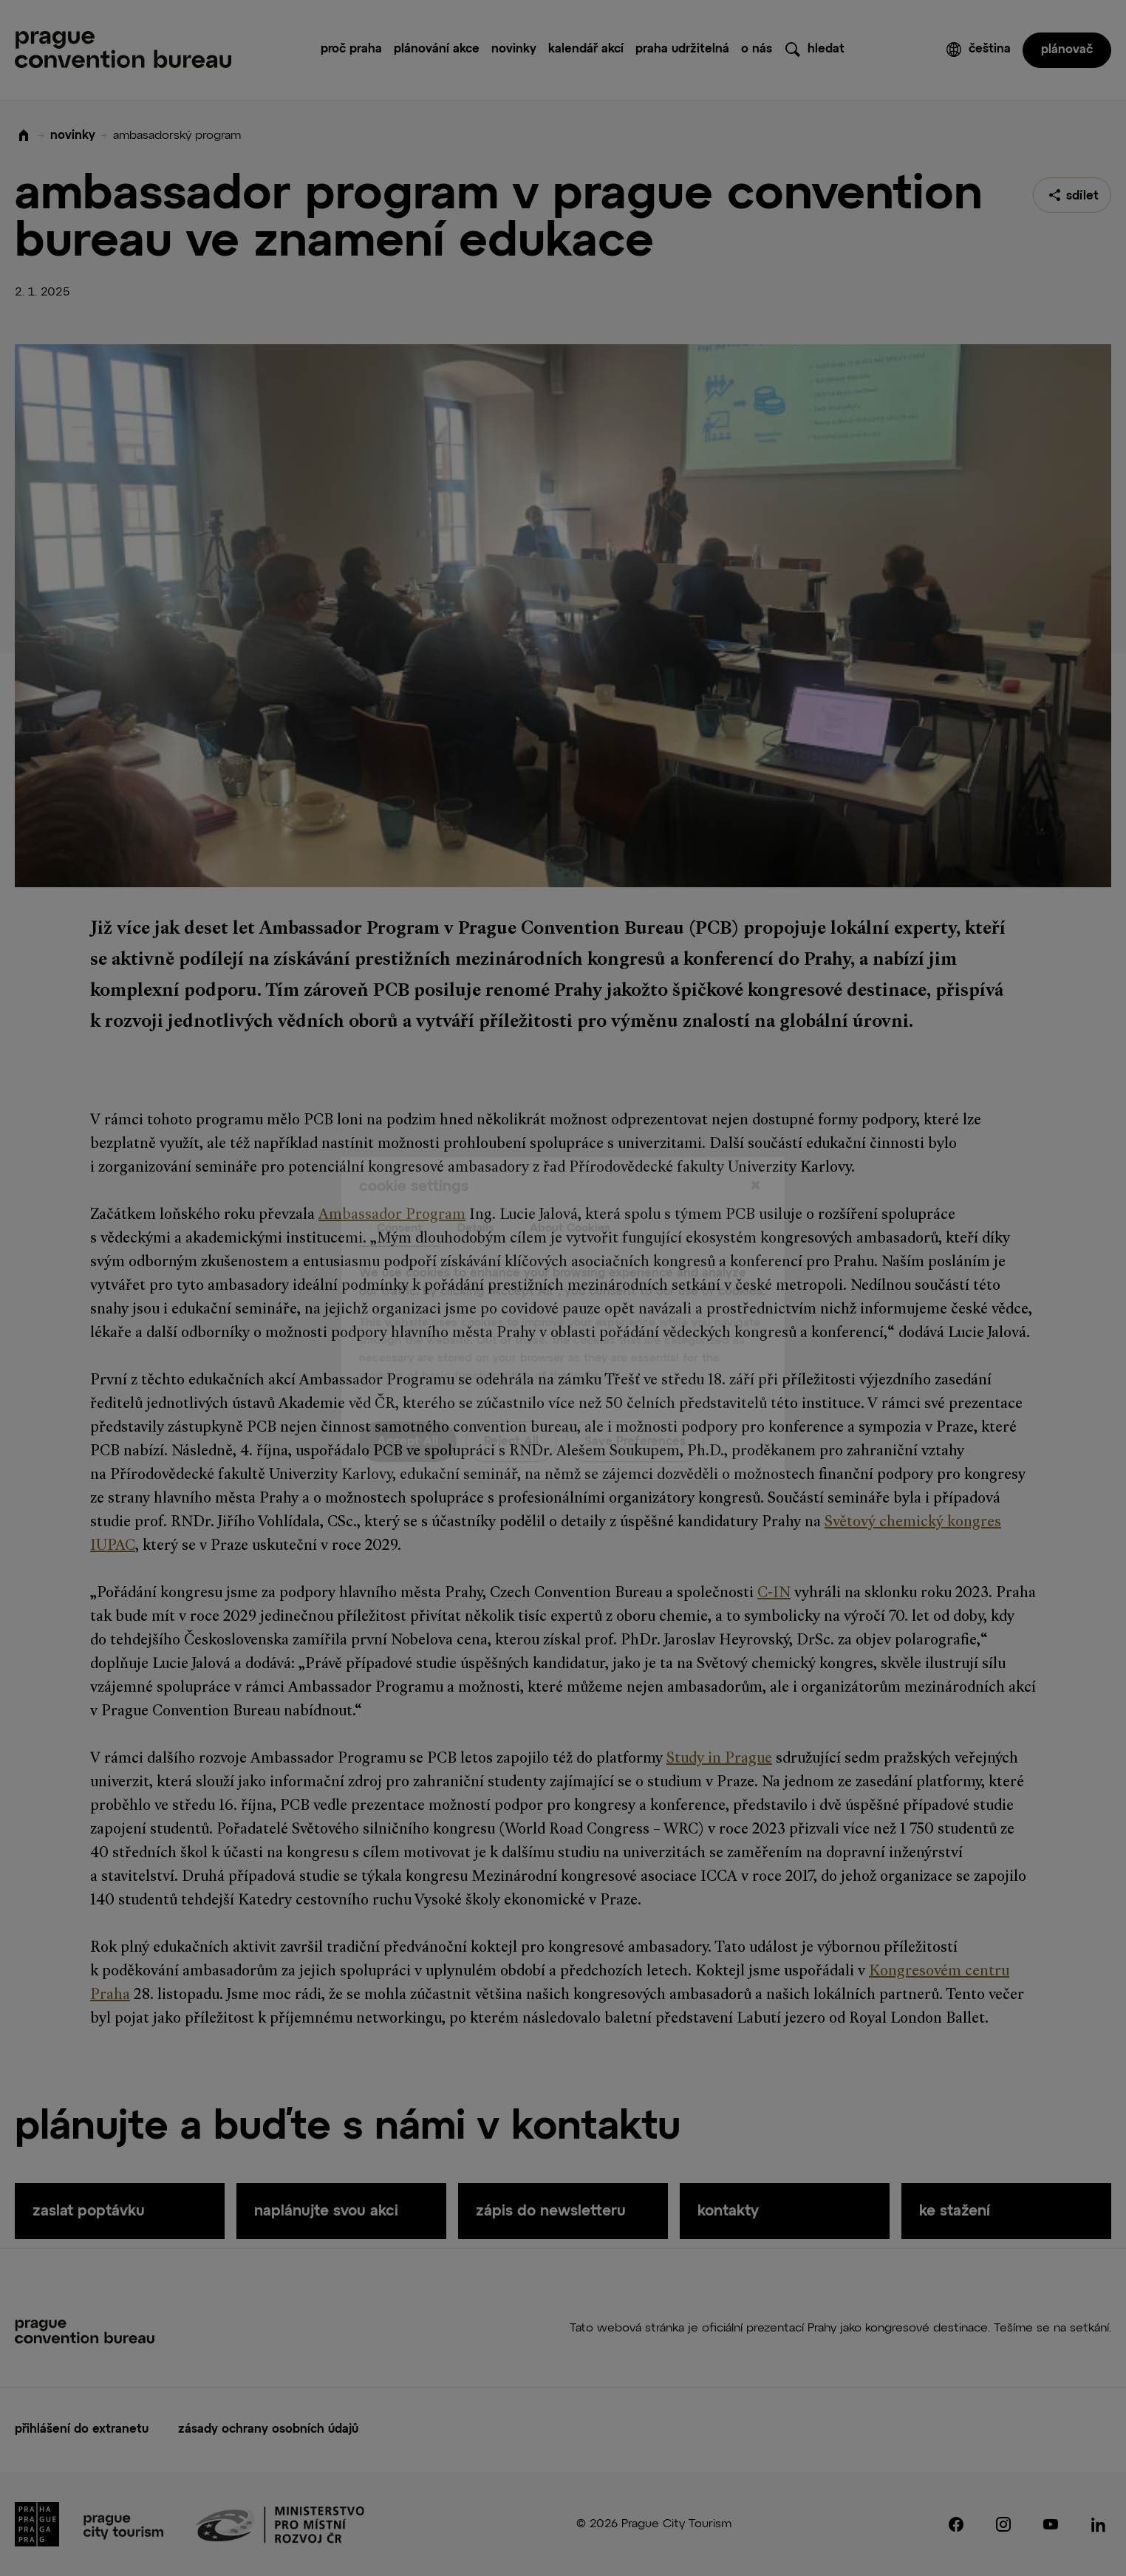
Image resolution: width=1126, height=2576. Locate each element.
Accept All (408, 1412)
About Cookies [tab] (570, 1197)
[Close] (755, 1156)
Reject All (511, 1412)
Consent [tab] (399, 1197)
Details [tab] (475, 1197)
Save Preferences (635, 1412)
